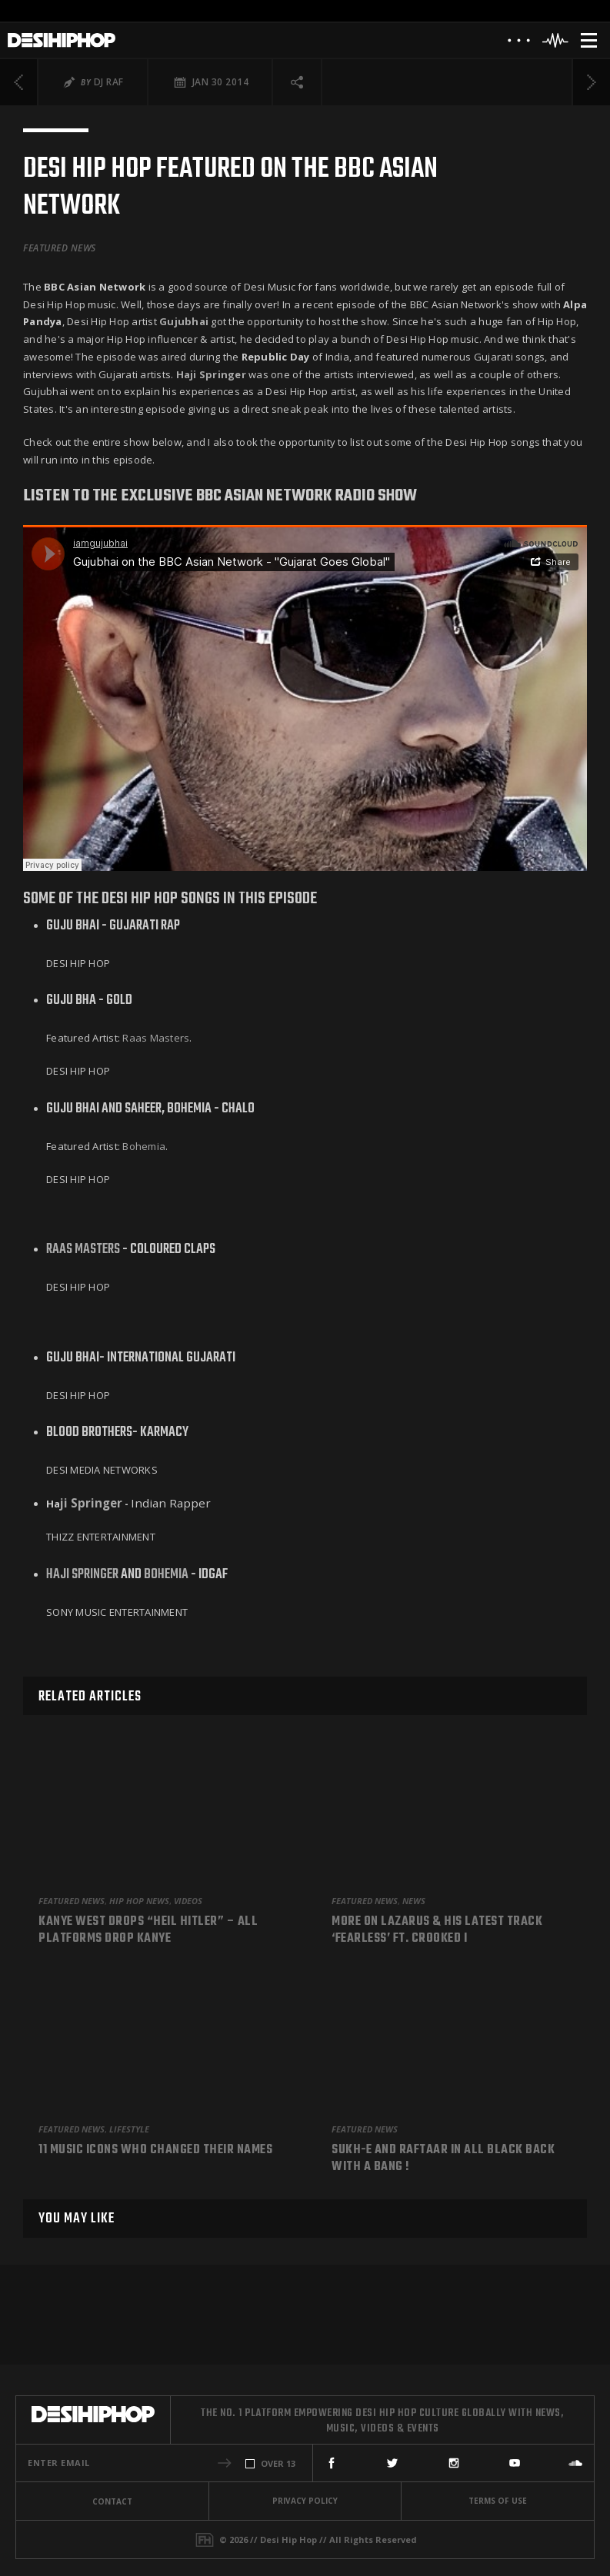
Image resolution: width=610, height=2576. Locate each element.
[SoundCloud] (575, 2463)
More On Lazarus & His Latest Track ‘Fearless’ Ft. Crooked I (437, 1930)
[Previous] (19, 82)
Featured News (59, 248)
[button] (224, 2463)
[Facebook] (331, 2463)
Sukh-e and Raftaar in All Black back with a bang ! (443, 2158)
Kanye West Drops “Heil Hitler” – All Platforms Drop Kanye (148, 1930)
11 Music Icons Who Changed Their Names (155, 2150)
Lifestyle (129, 2129)
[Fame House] (204, 2540)
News (413, 1900)
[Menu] (588, 40)
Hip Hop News (139, 1900)
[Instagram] (454, 2463)
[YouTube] (515, 2463)
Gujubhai (183, 321)
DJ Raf (109, 81)
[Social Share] (297, 82)
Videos (188, 1900)
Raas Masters (155, 1038)
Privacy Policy (305, 2500)
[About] (518, 44)
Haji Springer (82, 1575)
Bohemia (143, 1146)
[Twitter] (392, 2463)
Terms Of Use (497, 2500)
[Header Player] (555, 40)
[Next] (591, 82)
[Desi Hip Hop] (61, 40)
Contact (112, 2501)
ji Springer (91, 1503)
